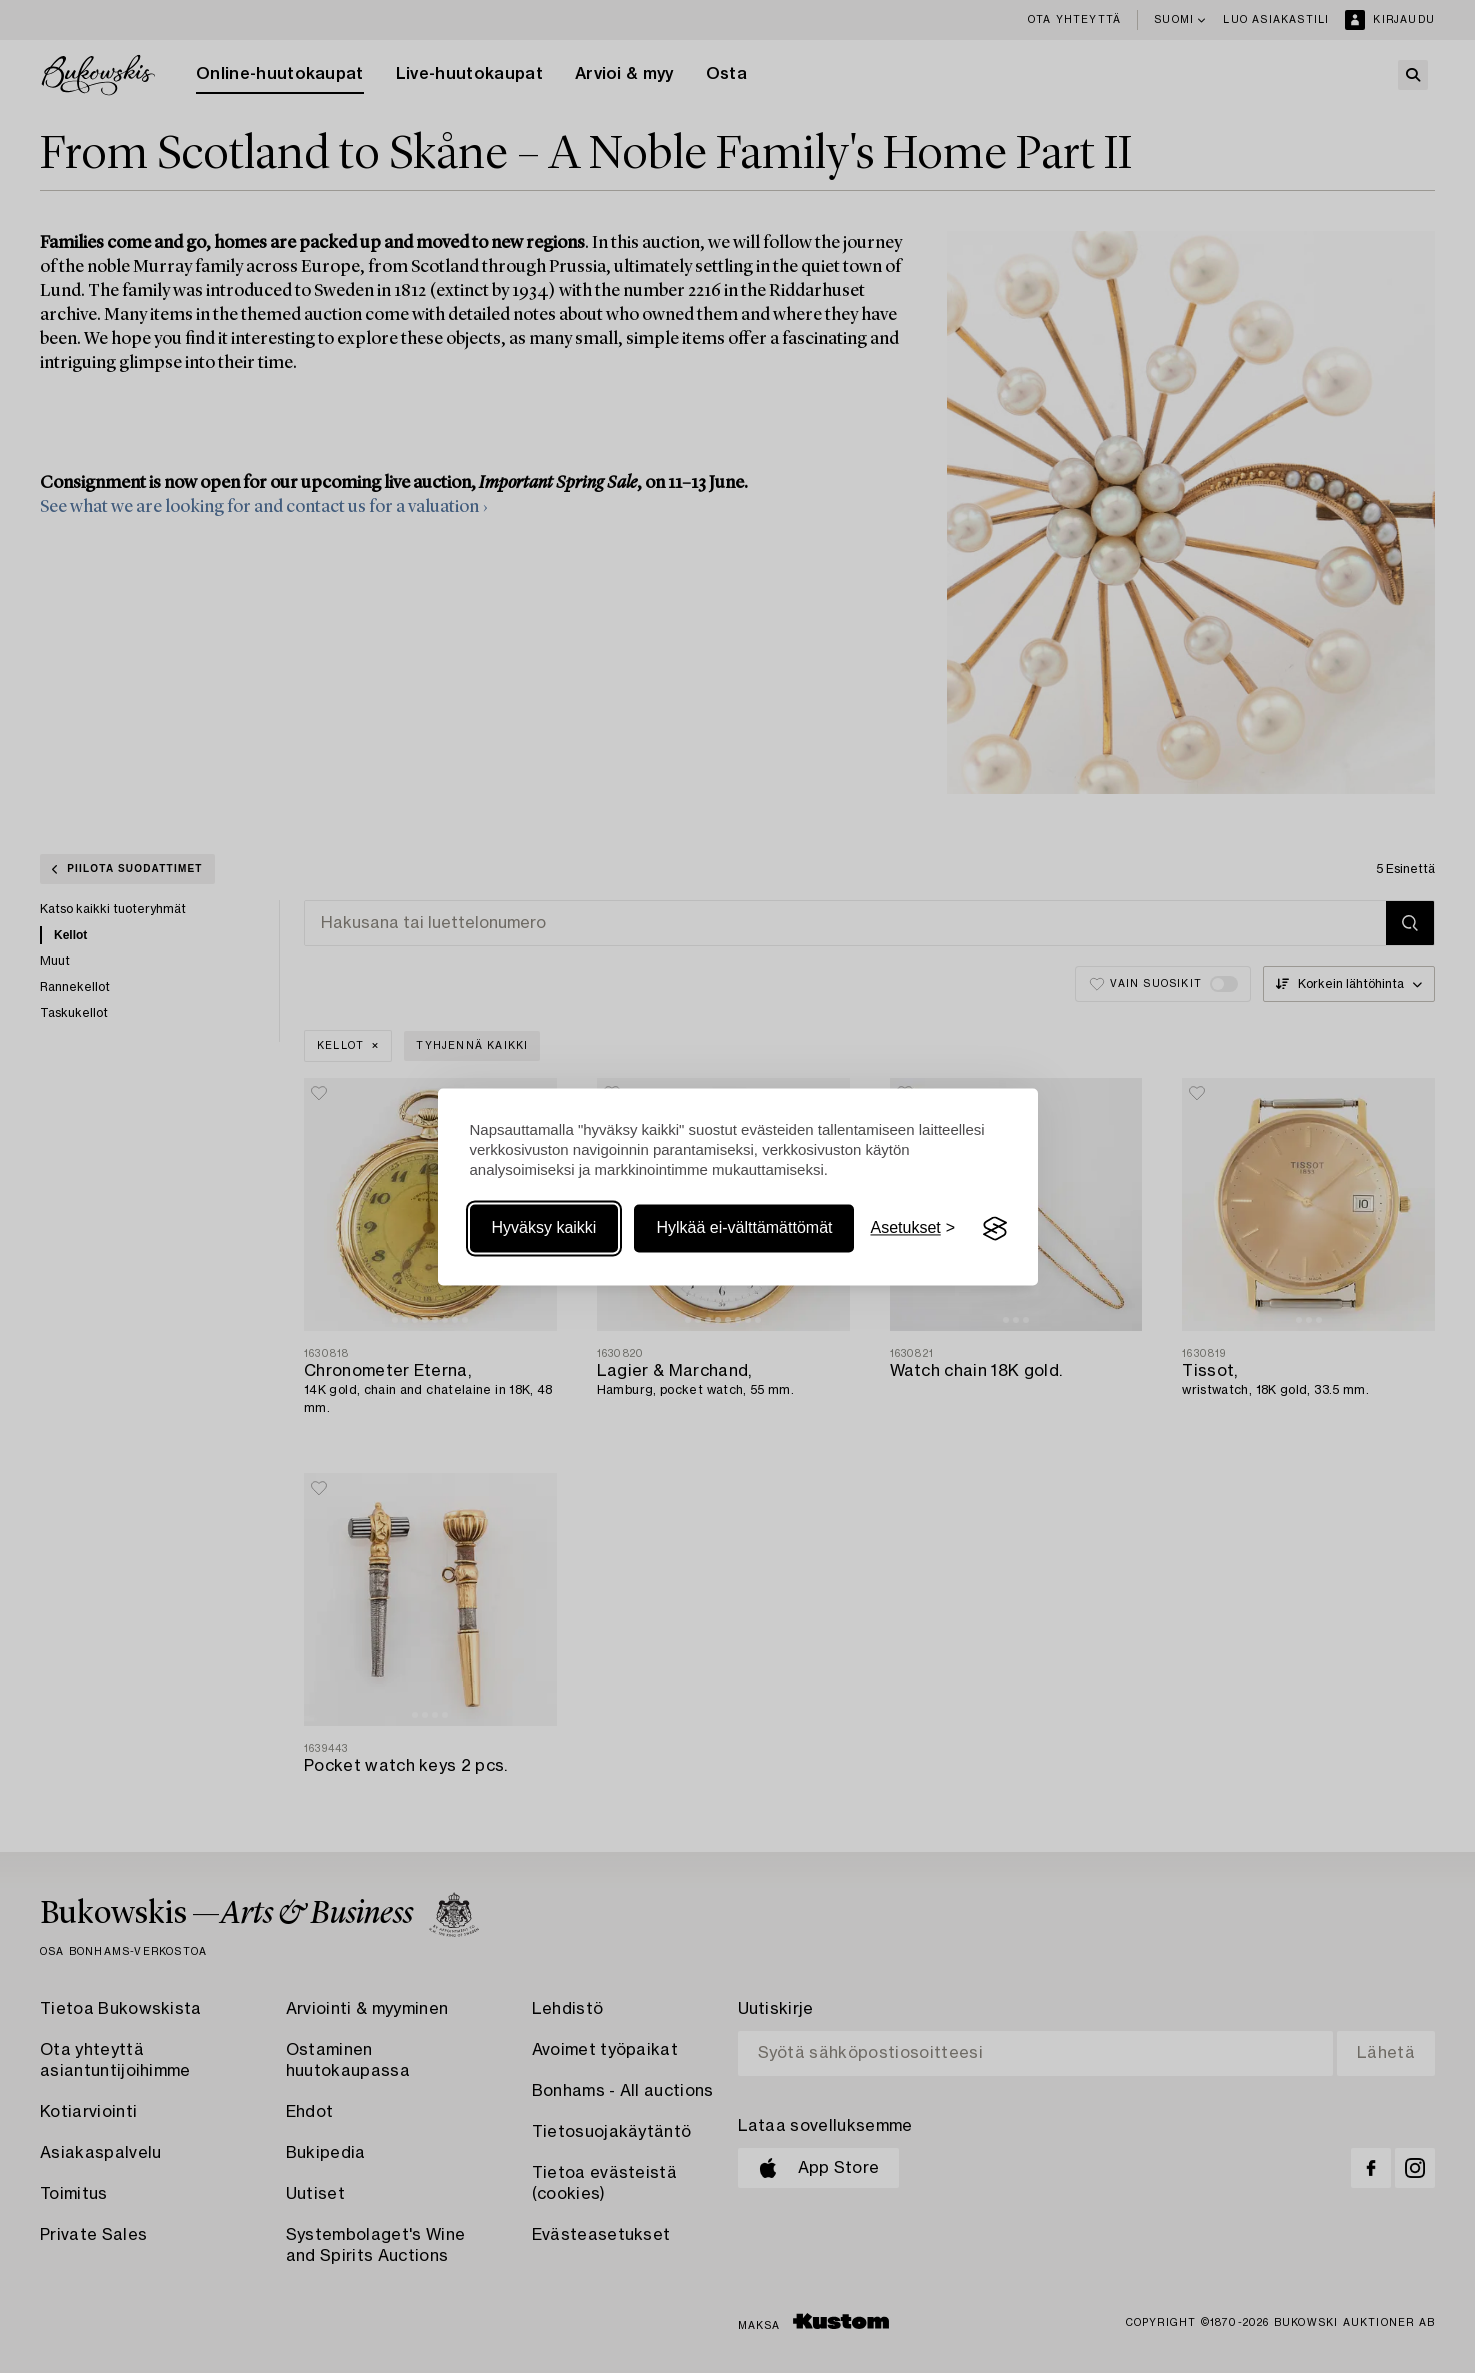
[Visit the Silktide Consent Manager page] (995, 1229)
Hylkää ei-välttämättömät (744, 1228)
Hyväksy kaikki (544, 1228)
